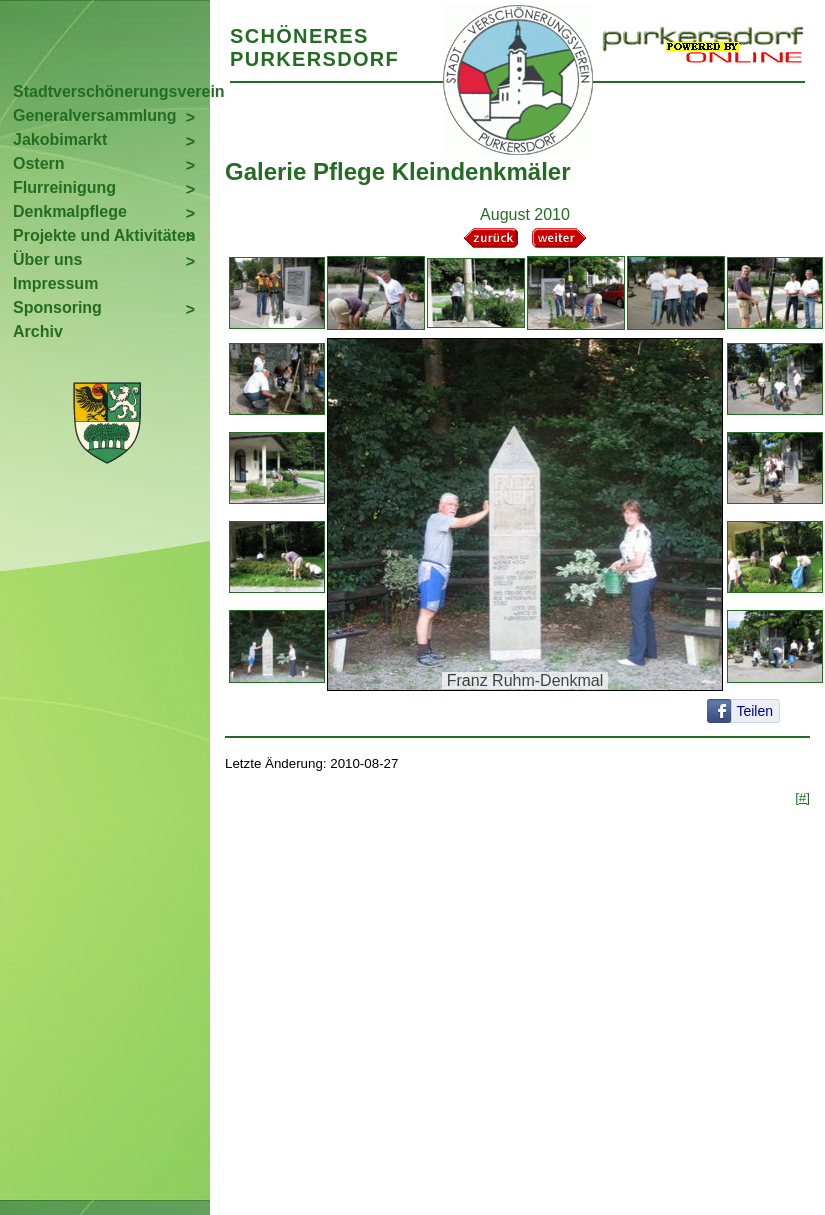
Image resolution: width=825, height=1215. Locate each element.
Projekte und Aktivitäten (104, 235)
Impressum (55, 283)
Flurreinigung (64, 187)
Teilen (754, 711)
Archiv (38, 331)
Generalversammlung (95, 115)
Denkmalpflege (70, 211)
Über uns (47, 259)
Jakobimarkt (60, 139)
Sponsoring (57, 307)
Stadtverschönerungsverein (111, 91)
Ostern (39, 163)
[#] (802, 797)
